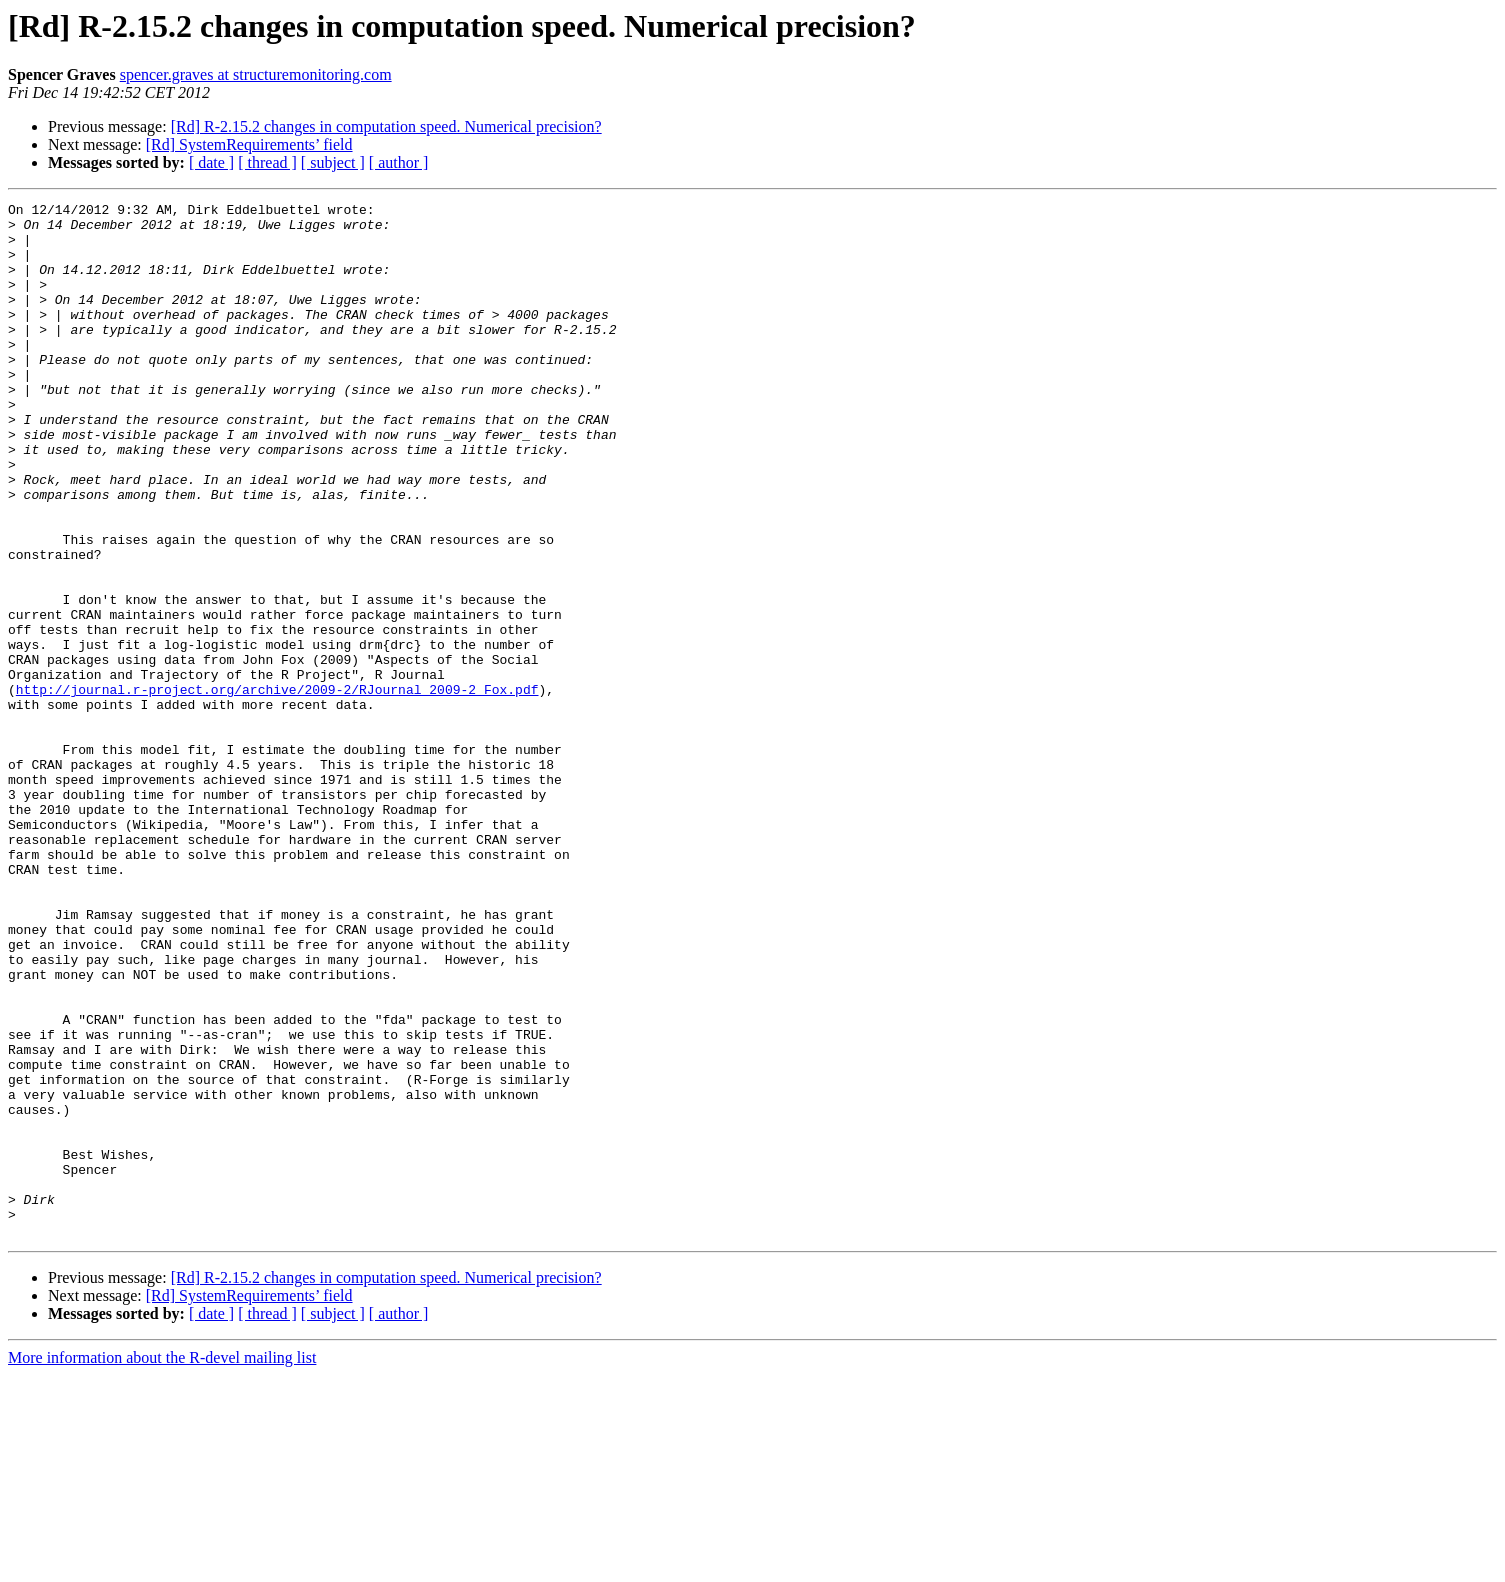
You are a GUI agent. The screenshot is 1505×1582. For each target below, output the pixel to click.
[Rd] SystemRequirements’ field (249, 144)
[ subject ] (333, 162)
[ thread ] (267, 162)
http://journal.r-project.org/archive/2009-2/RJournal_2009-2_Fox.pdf (277, 788)
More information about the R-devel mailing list (162, 1564)
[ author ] (399, 162)
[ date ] (211, 162)
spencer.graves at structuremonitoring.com (256, 74)
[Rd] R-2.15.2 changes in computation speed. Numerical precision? (386, 126)
